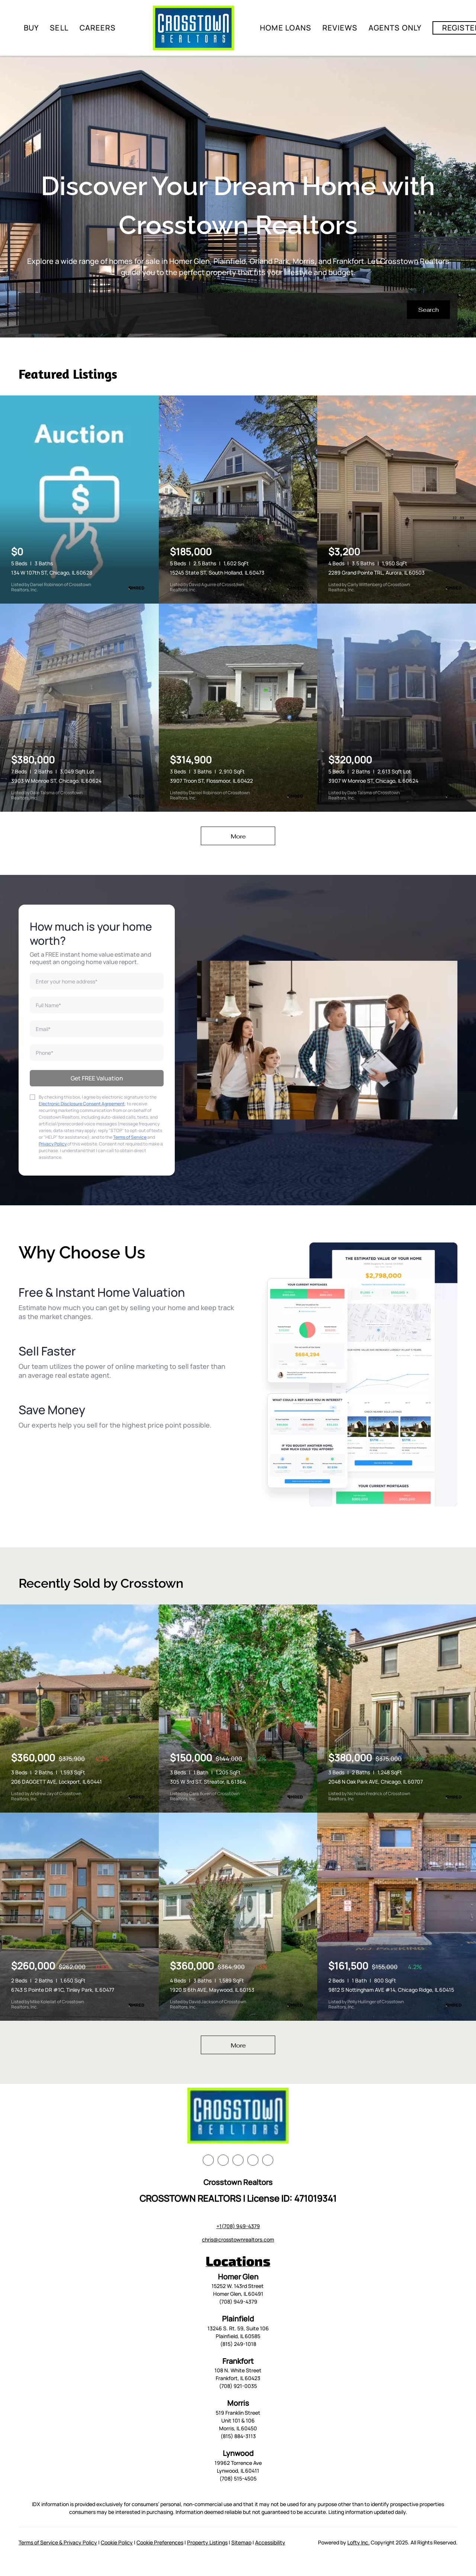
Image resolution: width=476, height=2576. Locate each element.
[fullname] (97, 1005)
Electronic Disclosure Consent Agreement (82, 1103)
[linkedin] (223, 2160)
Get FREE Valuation (97, 1078)
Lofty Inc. (358, 2542)
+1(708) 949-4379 (238, 2226)
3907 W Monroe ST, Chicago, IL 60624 (373, 780)
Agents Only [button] (395, 28)
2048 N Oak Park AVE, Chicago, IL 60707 (375, 1781)
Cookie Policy (117, 2542)
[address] (97, 981)
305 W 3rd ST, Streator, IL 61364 (208, 1781)
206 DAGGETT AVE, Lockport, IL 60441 (56, 1781)
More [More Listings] (238, 836)
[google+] (267, 2160)
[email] (97, 1029)
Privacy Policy (53, 1144)
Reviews (339, 28)
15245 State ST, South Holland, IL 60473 (217, 572)
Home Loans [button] (285, 28)
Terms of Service (130, 1137)
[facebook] (208, 2160)
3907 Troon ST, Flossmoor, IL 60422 (211, 780)
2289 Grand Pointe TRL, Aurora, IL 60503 (376, 572)
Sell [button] (59, 28)
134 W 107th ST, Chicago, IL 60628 (51, 572)
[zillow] (238, 2160)
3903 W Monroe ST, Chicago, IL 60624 (56, 780)
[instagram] (252, 2160)
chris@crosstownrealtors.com (238, 2239)
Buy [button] (31, 28)
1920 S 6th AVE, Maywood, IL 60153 (212, 1989)
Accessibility (270, 2542)
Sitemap (241, 2542)
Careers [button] (98, 28)
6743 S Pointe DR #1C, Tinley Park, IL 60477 (62, 1989)
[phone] (97, 1052)
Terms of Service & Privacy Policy (58, 2542)
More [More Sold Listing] (238, 2045)
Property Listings (207, 2542)
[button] (428, 309)
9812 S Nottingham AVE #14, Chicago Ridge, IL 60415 (391, 1989)
